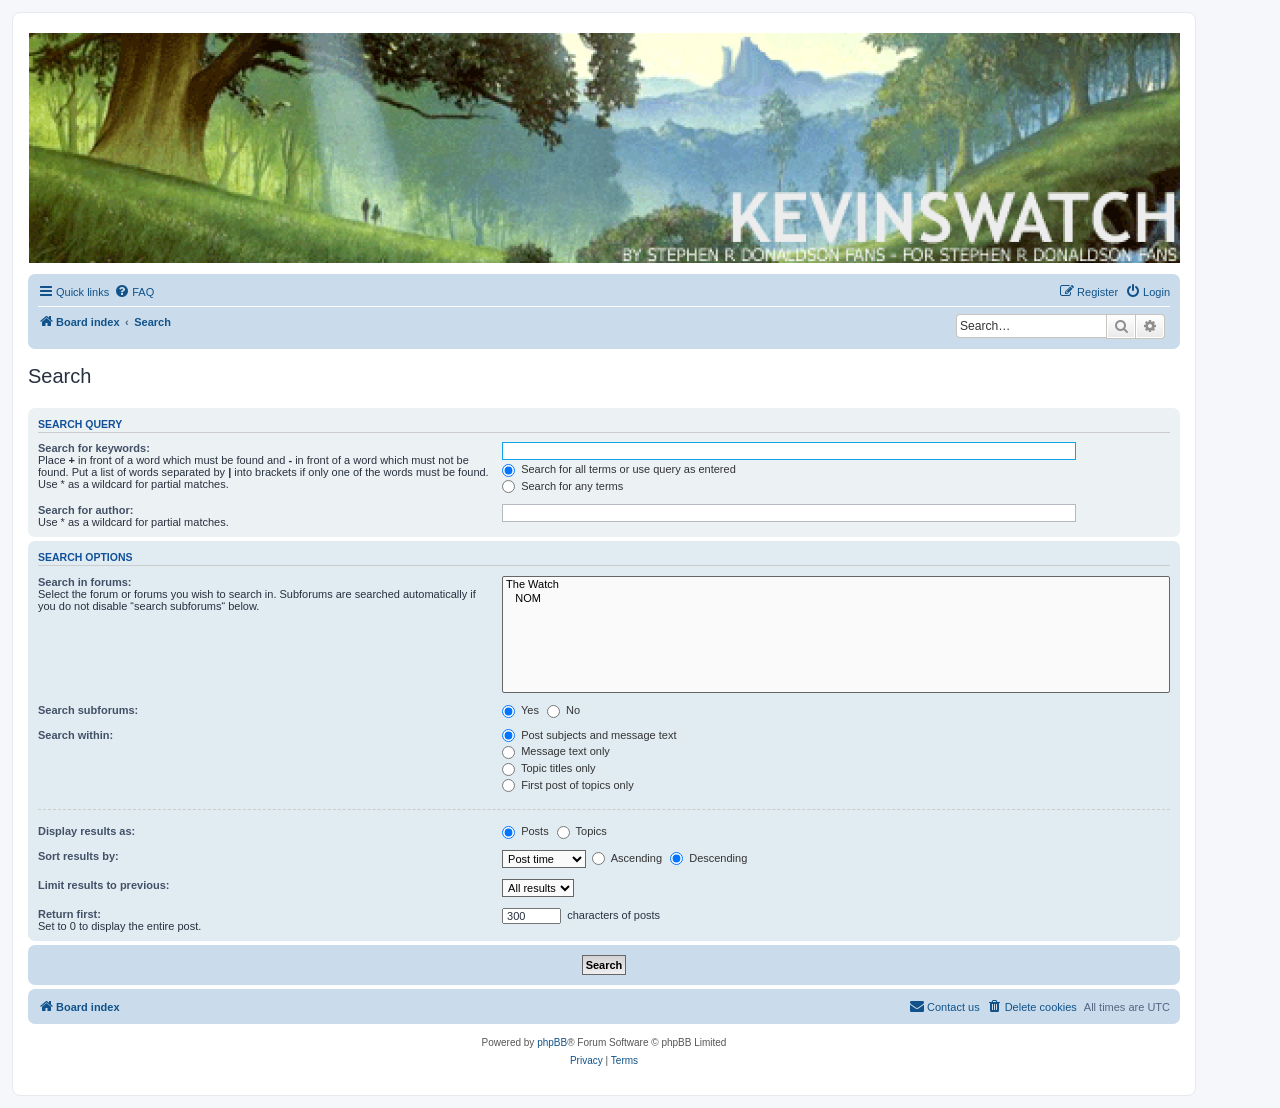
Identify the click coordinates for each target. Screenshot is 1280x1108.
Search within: (75, 735)
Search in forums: (85, 582)
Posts (525, 831)
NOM (836, 599)
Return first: (69, 914)
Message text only (556, 751)
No (563, 710)
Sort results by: (78, 856)
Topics (582, 831)
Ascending (627, 858)
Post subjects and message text (589, 735)
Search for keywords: (94, 448)
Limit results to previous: (103, 885)
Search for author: (85, 510)
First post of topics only (568, 785)
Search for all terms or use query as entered (619, 469)
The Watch (836, 585)
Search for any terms (562, 486)
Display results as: (86, 831)
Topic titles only (548, 768)
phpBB (552, 1042)
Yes (520, 710)
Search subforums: (88, 710)
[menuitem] (134, 292)
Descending (708, 858)
